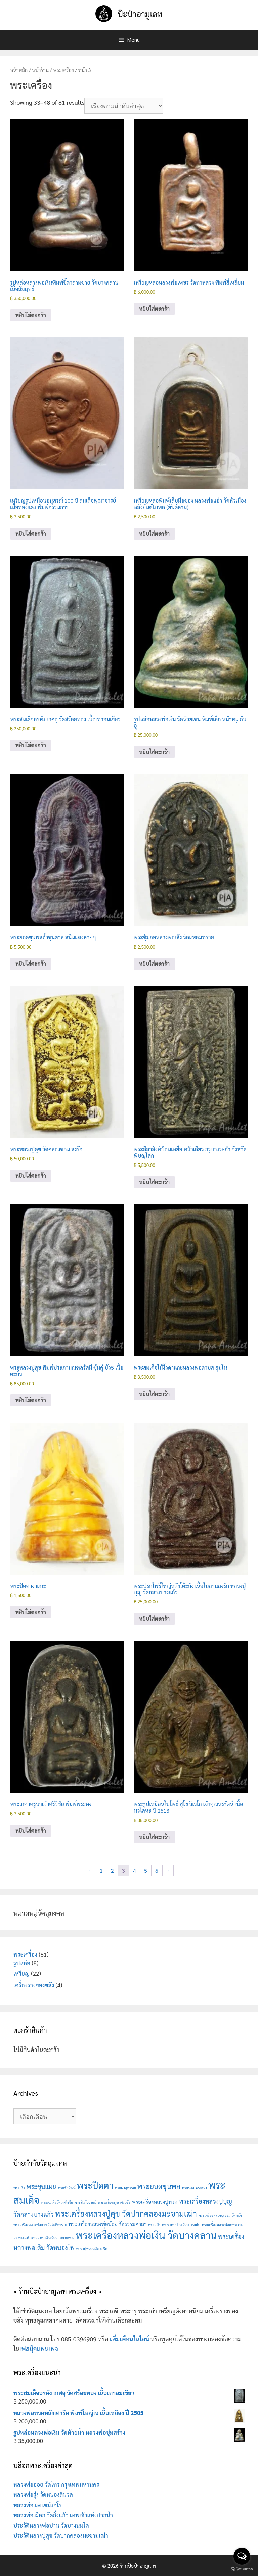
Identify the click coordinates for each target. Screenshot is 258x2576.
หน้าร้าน (40, 70)
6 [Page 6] (156, 1870)
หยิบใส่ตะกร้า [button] (30, 315)
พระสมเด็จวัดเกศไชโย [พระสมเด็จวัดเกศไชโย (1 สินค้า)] (57, 2202)
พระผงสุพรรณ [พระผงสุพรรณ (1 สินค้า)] (125, 2187)
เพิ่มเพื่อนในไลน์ (129, 2339)
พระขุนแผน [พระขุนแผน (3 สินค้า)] (42, 2186)
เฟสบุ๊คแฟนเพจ (38, 2348)
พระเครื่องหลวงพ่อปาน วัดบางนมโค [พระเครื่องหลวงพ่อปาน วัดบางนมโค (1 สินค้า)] (174, 2224)
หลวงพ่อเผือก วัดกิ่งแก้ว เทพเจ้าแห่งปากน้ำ (63, 2515)
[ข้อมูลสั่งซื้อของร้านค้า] (123, 106)
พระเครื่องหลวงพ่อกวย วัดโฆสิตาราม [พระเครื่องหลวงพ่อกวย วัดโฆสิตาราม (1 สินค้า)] (40, 2224)
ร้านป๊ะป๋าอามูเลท (138, 2565)
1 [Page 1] (101, 1870)
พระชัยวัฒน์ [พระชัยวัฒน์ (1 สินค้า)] (67, 2187)
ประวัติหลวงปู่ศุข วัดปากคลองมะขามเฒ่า (60, 2535)
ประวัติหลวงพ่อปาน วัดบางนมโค (51, 2525)
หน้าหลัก (19, 70)
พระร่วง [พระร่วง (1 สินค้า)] (201, 2187)
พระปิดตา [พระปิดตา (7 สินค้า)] (95, 2185)
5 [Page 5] (145, 1870)
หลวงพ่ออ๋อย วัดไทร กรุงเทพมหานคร (56, 2484)
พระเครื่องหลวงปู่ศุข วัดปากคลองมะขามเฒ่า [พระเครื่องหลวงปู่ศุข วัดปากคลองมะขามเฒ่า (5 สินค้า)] (126, 2213)
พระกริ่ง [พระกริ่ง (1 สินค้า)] (19, 2187)
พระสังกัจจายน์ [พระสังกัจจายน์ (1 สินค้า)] (85, 2202)
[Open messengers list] (241, 2556)
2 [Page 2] (112, 1870)
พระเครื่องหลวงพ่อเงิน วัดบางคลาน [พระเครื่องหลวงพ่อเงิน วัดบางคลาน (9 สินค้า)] (146, 2235)
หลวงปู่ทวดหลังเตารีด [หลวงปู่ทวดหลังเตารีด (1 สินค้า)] (91, 2248)
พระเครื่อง (63, 70)
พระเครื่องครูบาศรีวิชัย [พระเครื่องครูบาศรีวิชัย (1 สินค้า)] (114, 2202)
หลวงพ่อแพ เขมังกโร (37, 2505)
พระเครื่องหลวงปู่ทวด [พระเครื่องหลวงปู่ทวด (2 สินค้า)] (155, 2201)
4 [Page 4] (134, 1870)
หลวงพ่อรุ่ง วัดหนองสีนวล (43, 2494)
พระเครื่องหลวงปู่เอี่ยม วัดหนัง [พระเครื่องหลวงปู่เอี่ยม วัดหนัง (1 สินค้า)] (220, 2215)
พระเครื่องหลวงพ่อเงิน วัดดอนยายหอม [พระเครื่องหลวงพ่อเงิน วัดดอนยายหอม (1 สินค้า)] (46, 2237)
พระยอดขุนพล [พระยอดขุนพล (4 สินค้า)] (158, 2186)
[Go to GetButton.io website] (242, 2569)
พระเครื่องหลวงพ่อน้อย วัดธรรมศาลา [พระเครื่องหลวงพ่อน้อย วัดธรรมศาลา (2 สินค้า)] (107, 2223)
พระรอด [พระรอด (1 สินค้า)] (188, 2187)
